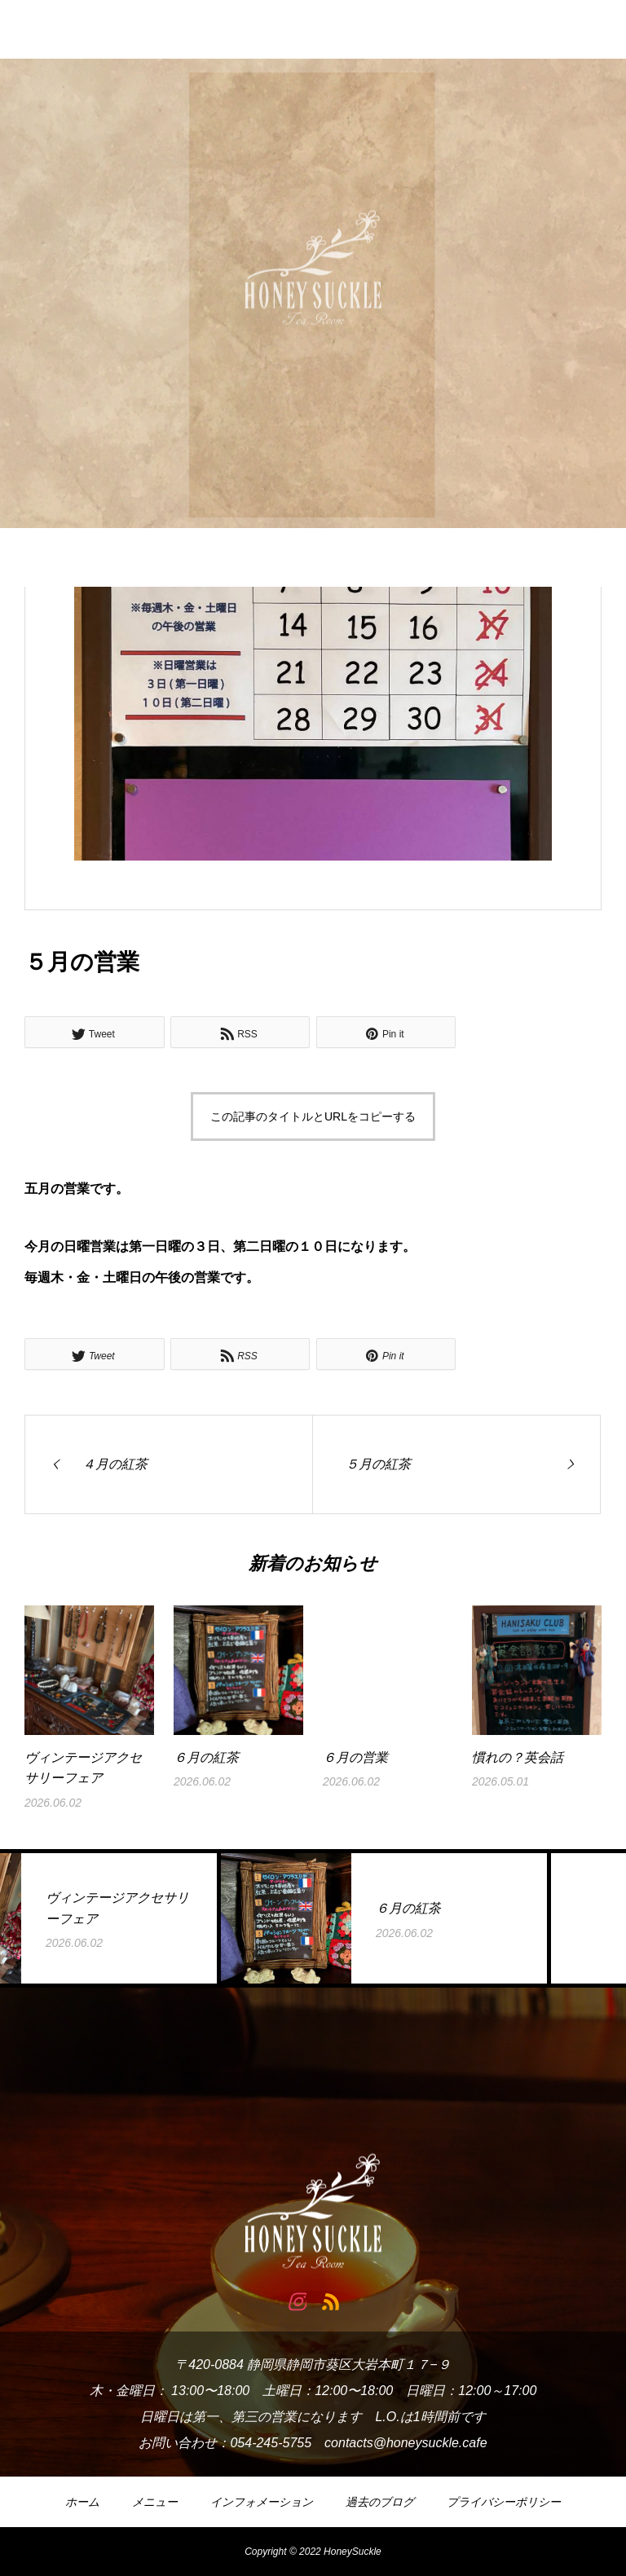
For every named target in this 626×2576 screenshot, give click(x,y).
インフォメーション (261, 2501)
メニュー (155, 2501)
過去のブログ (380, 2501)
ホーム (82, 2501)
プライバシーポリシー (504, 2501)
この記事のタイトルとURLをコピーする (313, 1116)
